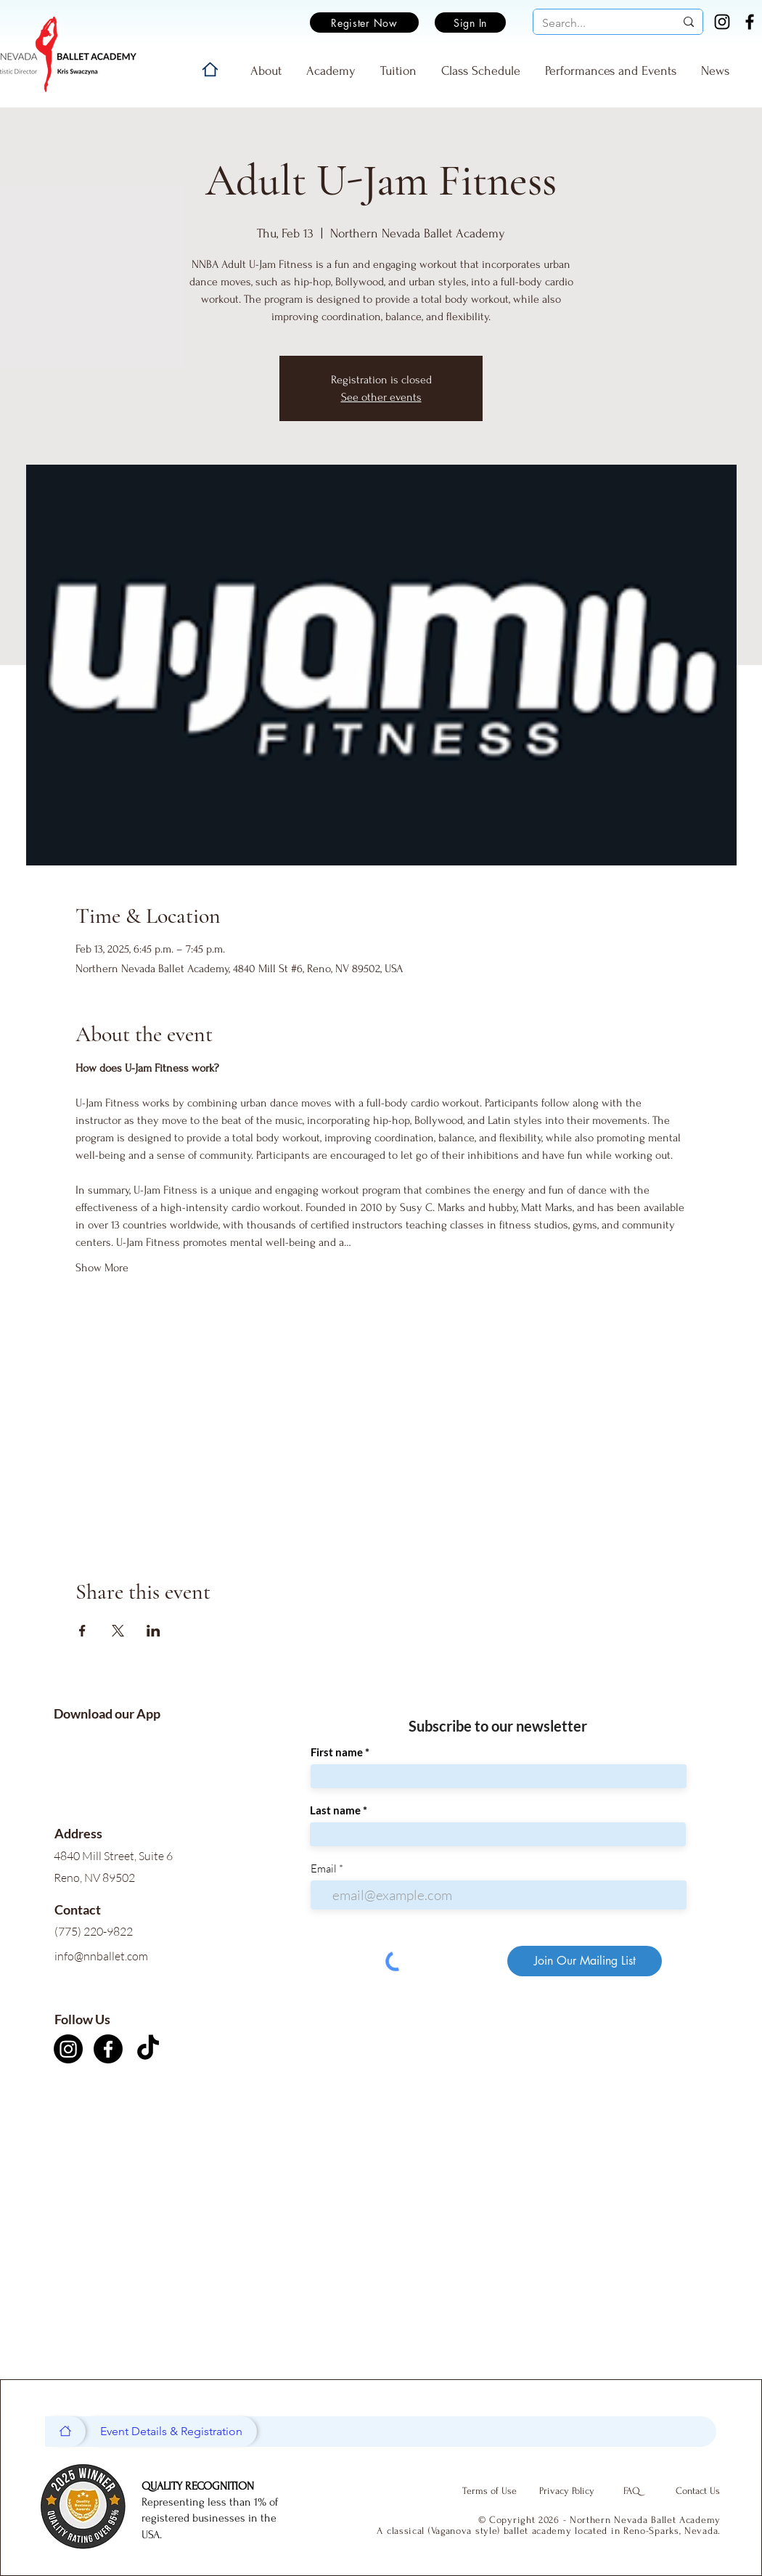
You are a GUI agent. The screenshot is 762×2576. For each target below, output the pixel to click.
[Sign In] (470, 22)
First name (337, 1752)
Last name (335, 1810)
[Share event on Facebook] (82, 1631)
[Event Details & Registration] (171, 2431)
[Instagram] (722, 22)
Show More (101, 1267)
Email (324, 1868)
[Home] (210, 69)
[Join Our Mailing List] (584, 1961)
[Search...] (597, 23)
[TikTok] (148, 2048)
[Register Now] (364, 22)
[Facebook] (750, 22)
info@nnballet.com (101, 1956)
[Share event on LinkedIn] (153, 1631)
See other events (381, 397)
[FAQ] (631, 2491)
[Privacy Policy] (567, 2491)
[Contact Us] (697, 2491)
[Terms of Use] (489, 2491)
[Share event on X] (118, 1631)
